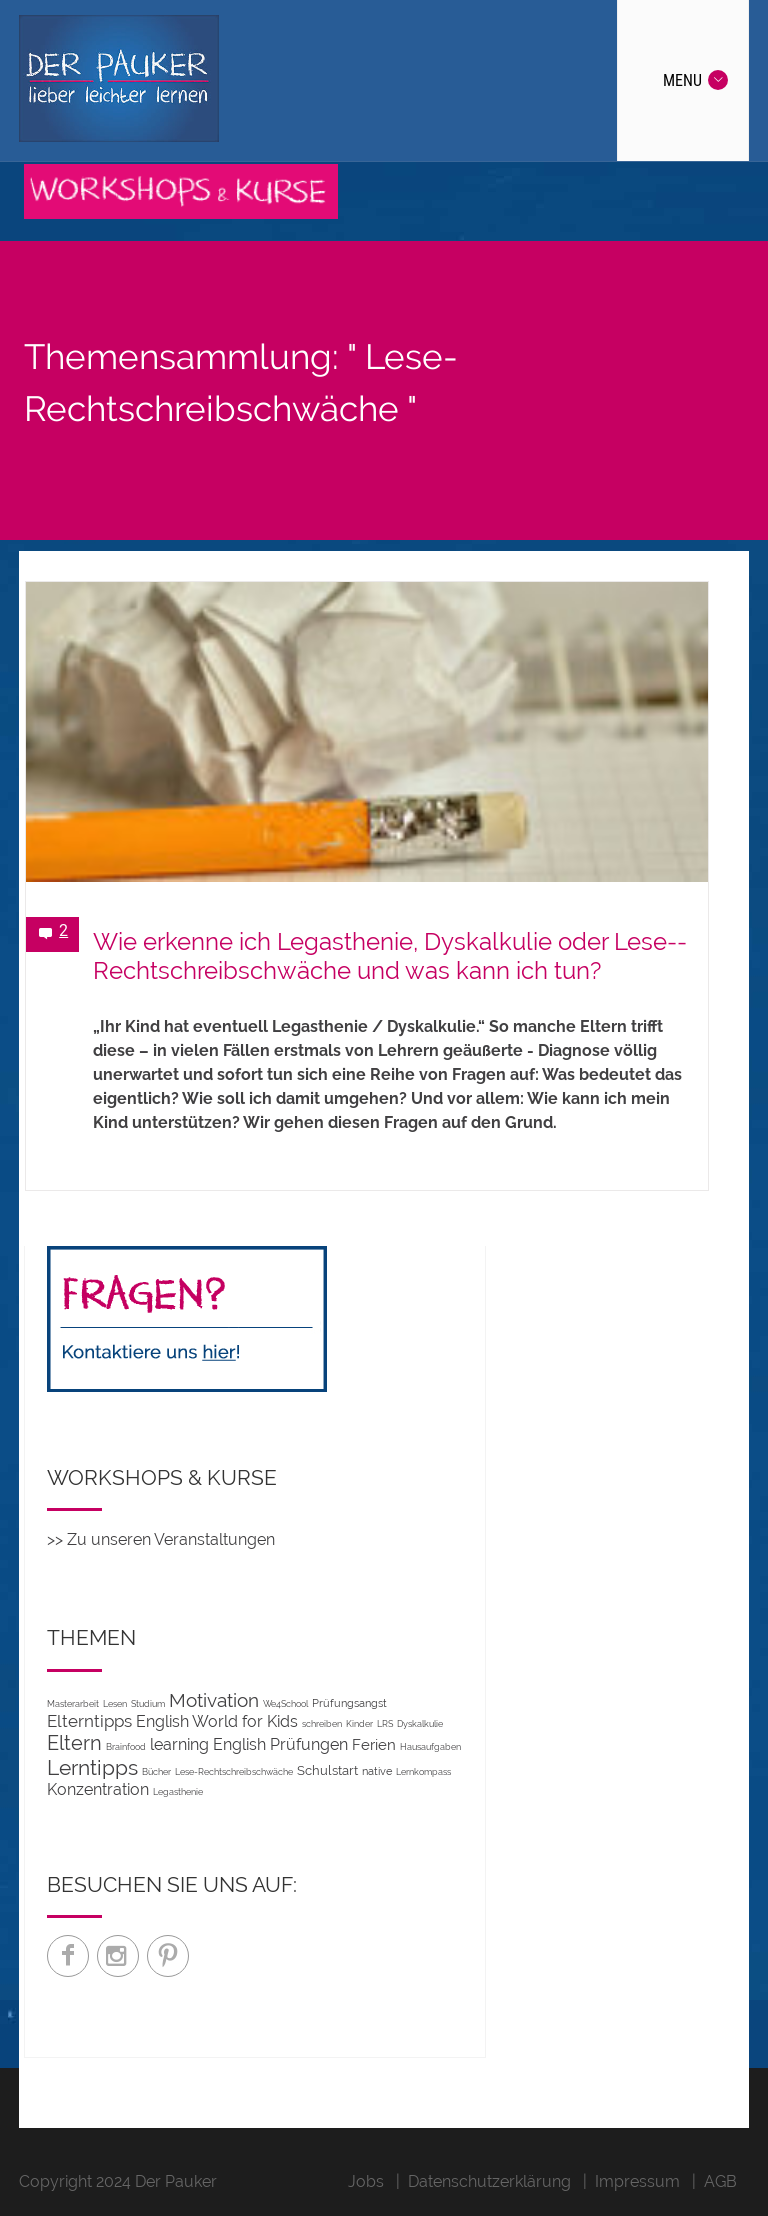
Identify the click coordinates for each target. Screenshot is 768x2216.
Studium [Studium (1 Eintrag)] (148, 1703)
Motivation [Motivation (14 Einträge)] (214, 1700)
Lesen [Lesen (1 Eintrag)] (115, 1703)
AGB (720, 2181)
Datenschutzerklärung (489, 2181)
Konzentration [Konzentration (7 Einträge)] (98, 1789)
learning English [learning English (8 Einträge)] (208, 1744)
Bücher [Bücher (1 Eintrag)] (156, 1771)
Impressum (637, 2181)
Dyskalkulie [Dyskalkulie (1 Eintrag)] (420, 1723)
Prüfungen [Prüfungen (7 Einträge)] (309, 1744)
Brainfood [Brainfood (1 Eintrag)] (126, 1746)
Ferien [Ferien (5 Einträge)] (374, 1744)
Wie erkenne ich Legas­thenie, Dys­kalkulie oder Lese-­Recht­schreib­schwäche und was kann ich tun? (390, 956)
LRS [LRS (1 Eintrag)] (385, 1723)
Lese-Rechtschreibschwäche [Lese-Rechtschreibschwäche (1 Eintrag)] (234, 1771)
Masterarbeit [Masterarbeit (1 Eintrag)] (73, 1703)
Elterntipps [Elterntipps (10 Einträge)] (89, 1721)
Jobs (366, 2181)
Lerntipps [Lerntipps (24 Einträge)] (92, 1767)
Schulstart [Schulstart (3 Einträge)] (327, 1770)
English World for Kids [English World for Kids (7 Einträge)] (217, 1721)
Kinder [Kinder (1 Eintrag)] (359, 1723)
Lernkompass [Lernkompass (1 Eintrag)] (423, 1771)
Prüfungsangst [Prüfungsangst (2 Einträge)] (349, 1703)
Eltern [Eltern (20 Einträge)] (74, 1743)
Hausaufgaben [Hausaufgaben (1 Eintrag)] (430, 1746)
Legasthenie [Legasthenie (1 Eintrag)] (178, 1791)
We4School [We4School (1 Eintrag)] (285, 1703)
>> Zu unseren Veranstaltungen (161, 1539)
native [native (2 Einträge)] (377, 1771)
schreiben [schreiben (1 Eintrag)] (322, 1723)
